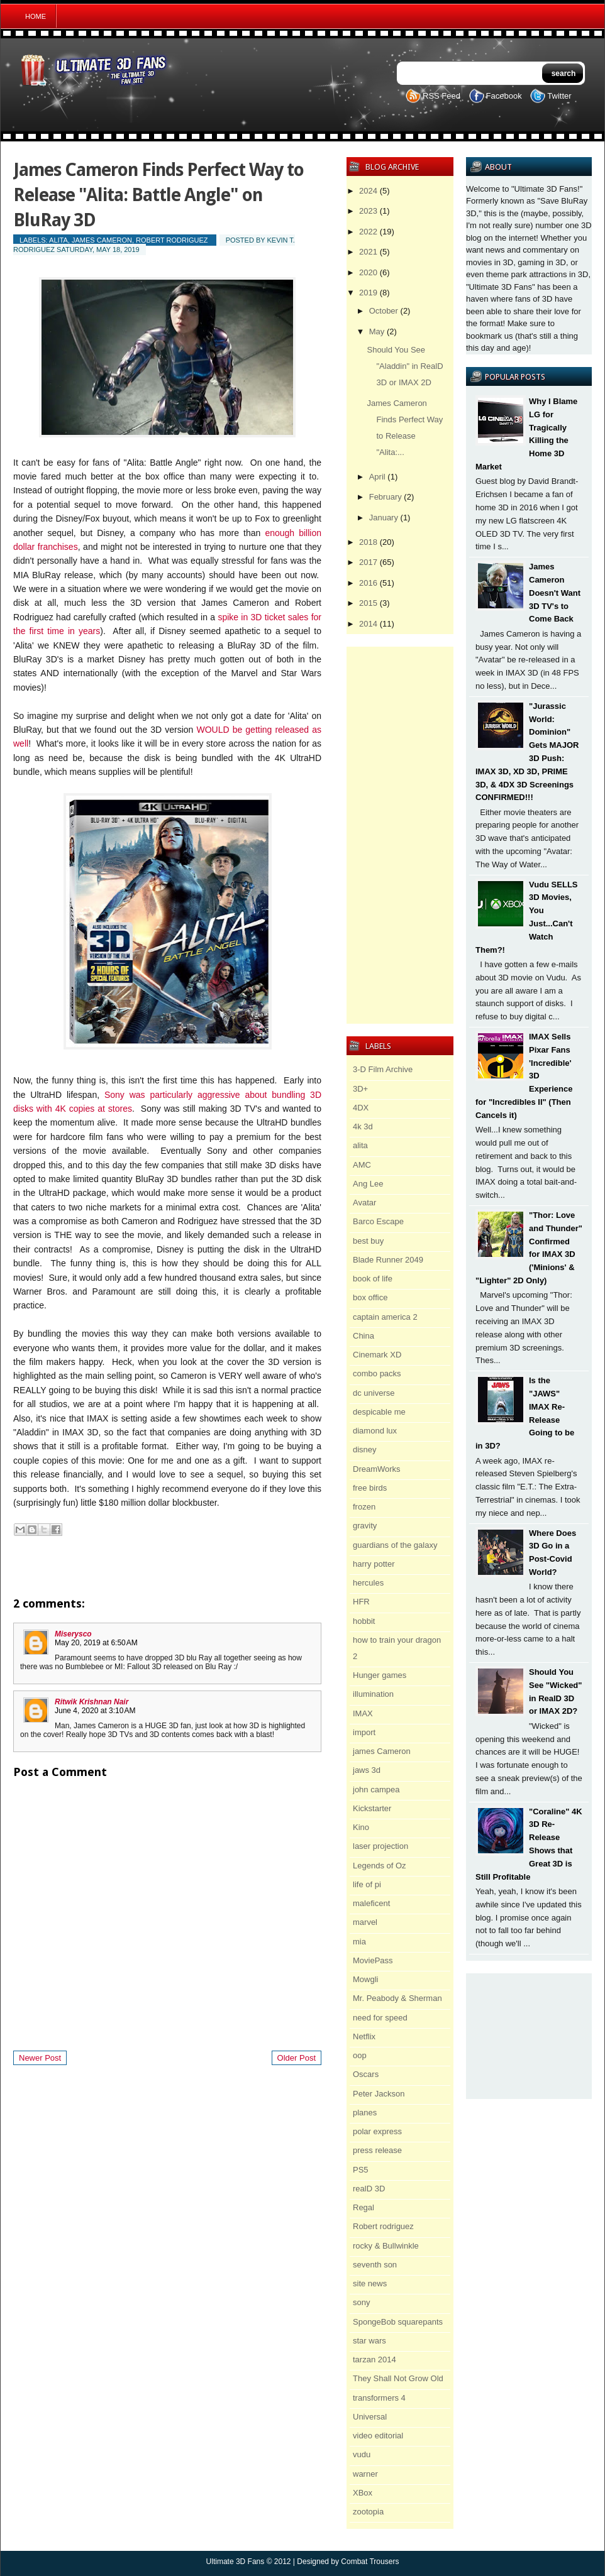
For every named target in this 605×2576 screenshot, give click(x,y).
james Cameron (102, 240)
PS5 (361, 2169)
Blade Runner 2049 (388, 1259)
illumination (373, 1694)
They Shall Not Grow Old (398, 2378)
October (383, 310)
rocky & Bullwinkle (386, 2245)
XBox (362, 2492)
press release (377, 2150)
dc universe (373, 1393)
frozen (364, 1506)
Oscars (366, 2074)
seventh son (375, 2264)
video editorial (378, 2435)
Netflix (364, 2036)
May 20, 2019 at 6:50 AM (96, 1642)
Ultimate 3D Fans (235, 2561)
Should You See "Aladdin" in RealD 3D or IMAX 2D (405, 366)
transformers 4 (379, 2398)
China (363, 1335)
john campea (376, 1789)
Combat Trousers (370, 2561)
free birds (370, 1488)
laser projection (380, 1846)
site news (370, 2283)
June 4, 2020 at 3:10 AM (95, 1710)
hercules (368, 1582)
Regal (363, 2207)
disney (365, 1449)
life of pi (367, 1884)
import (364, 1732)
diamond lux (375, 1430)
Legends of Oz (379, 1865)
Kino (361, 1827)
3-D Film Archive (383, 1069)
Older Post (296, 2058)
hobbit (364, 1621)
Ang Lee (368, 1183)
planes (365, 2112)
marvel (365, 1922)
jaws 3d (366, 1770)
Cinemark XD (377, 1354)
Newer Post (40, 2058)
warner (365, 2474)
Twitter (559, 96)
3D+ (360, 1088)
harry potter (373, 1564)
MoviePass (373, 1960)
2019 (368, 292)
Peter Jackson (378, 2093)
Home (35, 16)
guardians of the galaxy (395, 1545)
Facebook (504, 96)
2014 (368, 623)
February (385, 496)
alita (58, 240)
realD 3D (369, 2188)
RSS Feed (441, 96)
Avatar (364, 1202)
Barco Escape (378, 1221)
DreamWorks (377, 1469)
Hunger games (379, 1675)
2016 (368, 583)
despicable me (379, 1412)
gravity (365, 1525)
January (383, 517)
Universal (370, 2416)
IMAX (363, 1713)
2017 (368, 562)
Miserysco (73, 1634)
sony (361, 2302)
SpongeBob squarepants (398, 2322)
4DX (361, 1107)
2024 (368, 190)
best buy (368, 1241)
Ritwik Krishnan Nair (91, 1701)
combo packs (377, 1373)
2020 (368, 272)
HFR (361, 1601)
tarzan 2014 (374, 2359)
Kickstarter (372, 1808)
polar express (377, 2131)
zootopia (368, 2511)
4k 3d (363, 1126)
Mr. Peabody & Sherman (397, 1998)
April (377, 476)
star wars (369, 2340)
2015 (368, 603)
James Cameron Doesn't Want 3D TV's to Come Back (554, 592)
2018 (368, 542)
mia (359, 1941)
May (377, 331)
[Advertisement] (529, 2036)
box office (370, 1297)
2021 (368, 251)
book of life (372, 1278)
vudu (361, 2454)
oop (360, 2055)
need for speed (380, 2017)
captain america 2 (385, 1317)
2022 (368, 231)
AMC (362, 1165)
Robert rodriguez (172, 240)
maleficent (371, 1903)
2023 (368, 211)
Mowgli (365, 1979)
